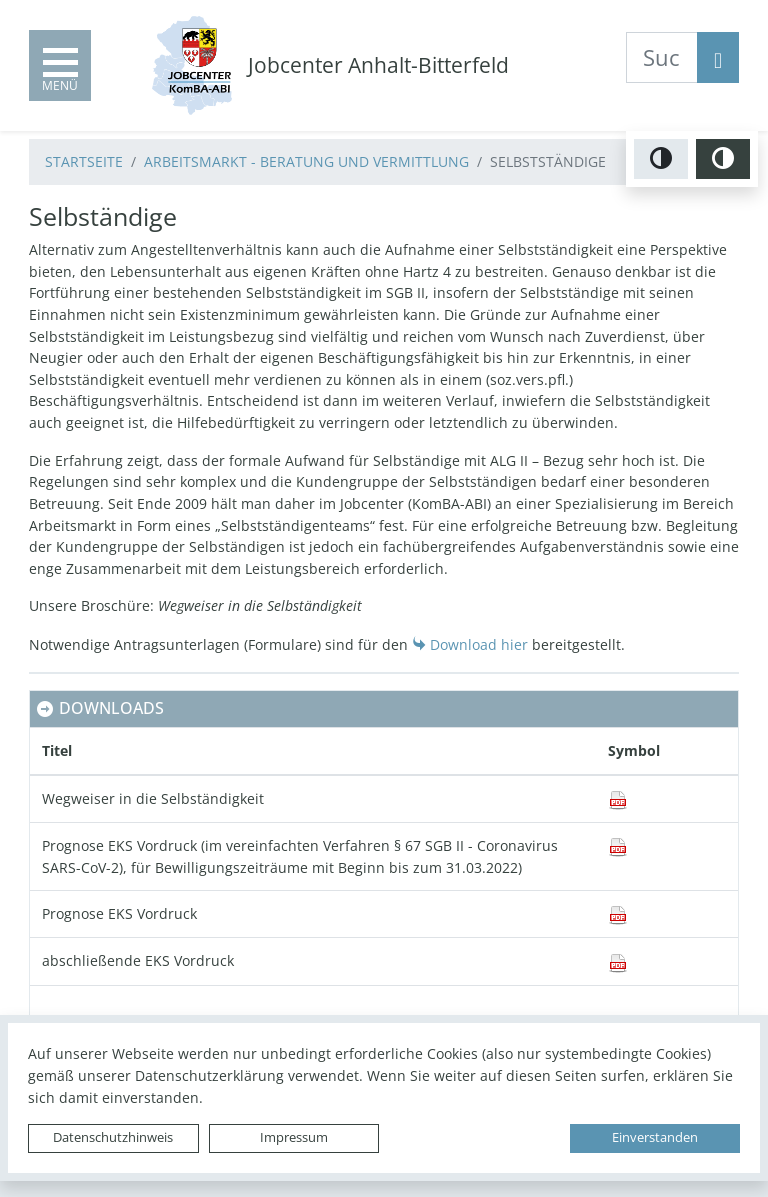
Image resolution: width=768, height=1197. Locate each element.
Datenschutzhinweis (113, 1137)
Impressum (294, 1137)
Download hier (479, 644)
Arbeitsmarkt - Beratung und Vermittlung (306, 161)
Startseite (84, 161)
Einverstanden (655, 1137)
